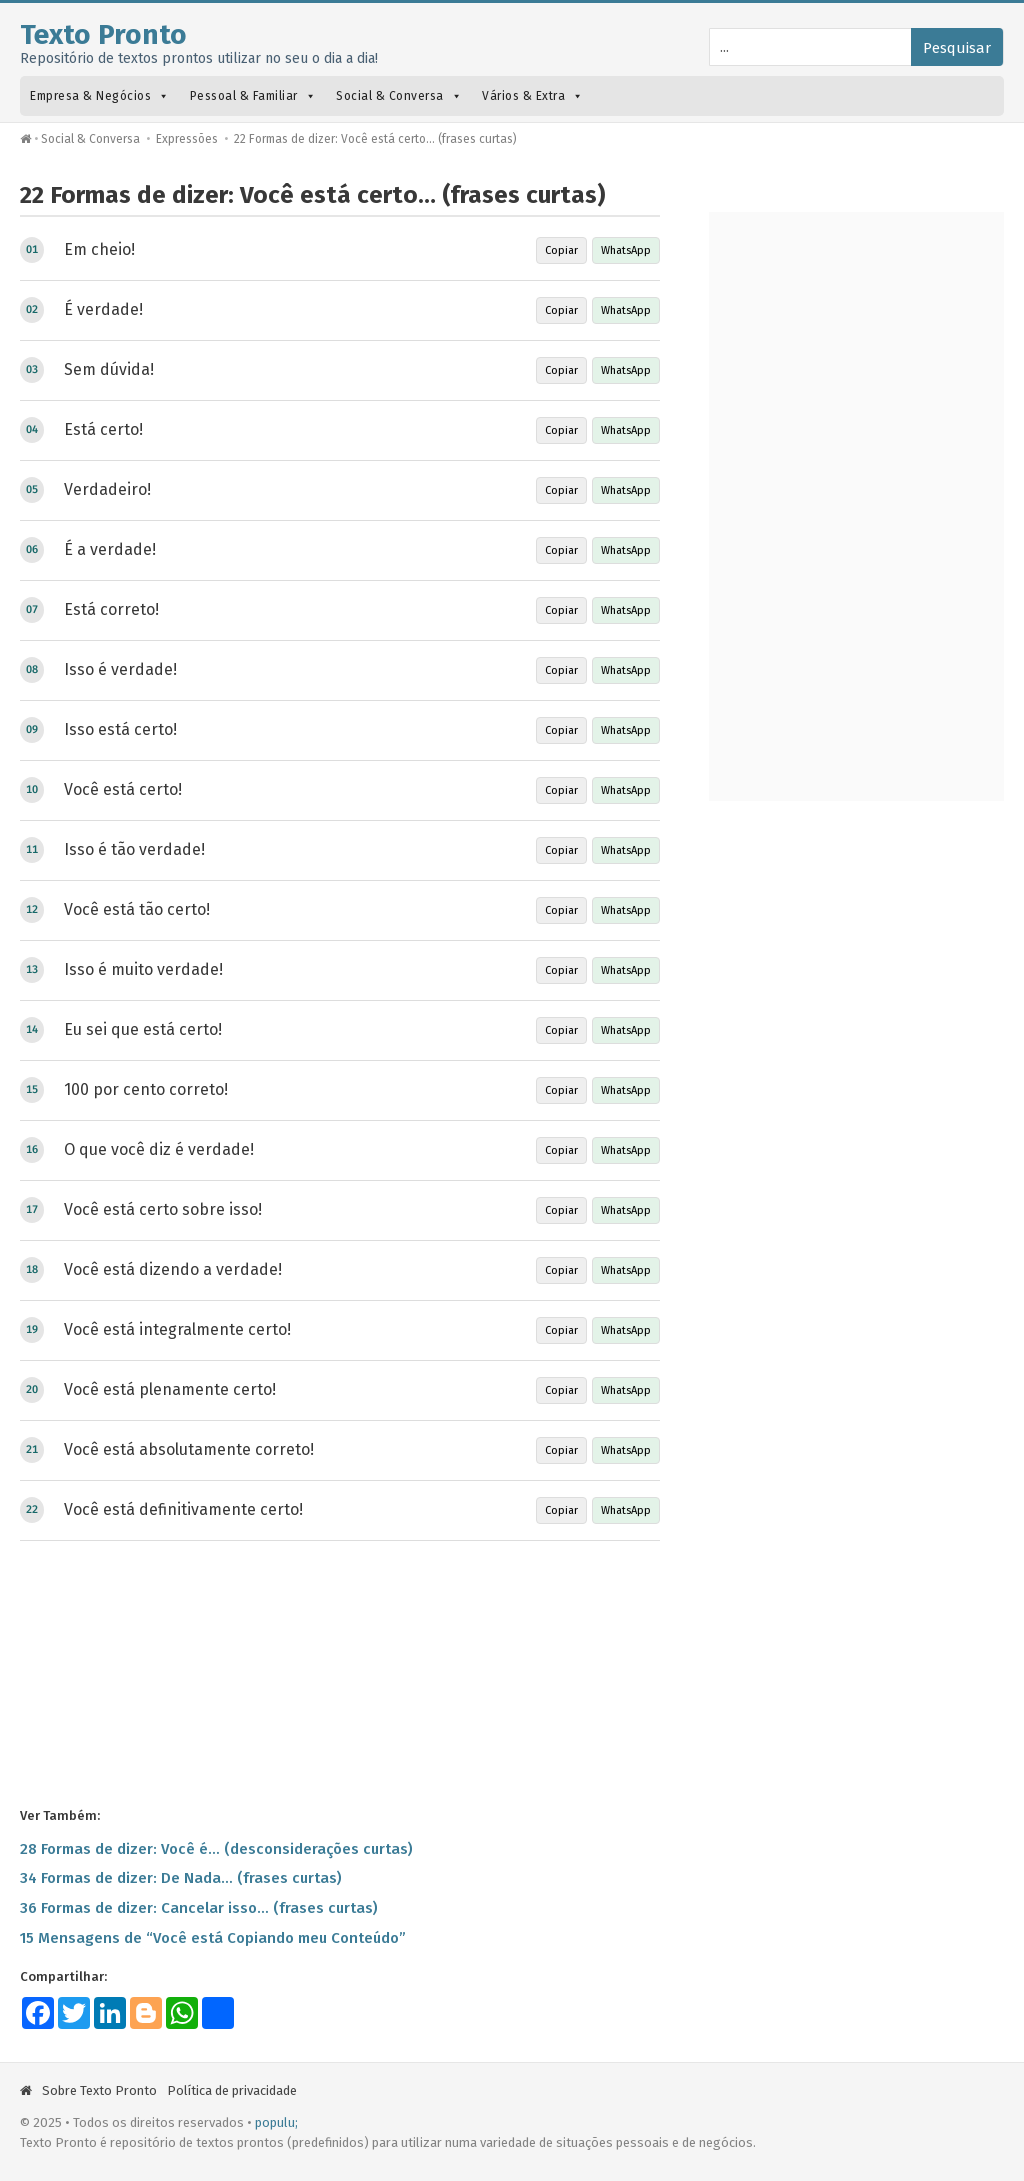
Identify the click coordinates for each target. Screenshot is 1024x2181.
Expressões (187, 139)
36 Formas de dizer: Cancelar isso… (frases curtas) (199, 1908)
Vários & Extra (533, 96)
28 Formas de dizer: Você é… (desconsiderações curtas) (216, 1849)
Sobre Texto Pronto (99, 2090)
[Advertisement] (340, 1672)
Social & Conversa (399, 96)
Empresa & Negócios (100, 96)
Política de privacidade (232, 2090)
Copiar (561, 250)
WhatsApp (626, 250)
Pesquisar (957, 48)
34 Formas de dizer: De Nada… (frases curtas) (181, 1878)
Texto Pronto (103, 34)
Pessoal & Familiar (253, 96)
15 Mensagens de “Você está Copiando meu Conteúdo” (213, 1938)
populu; (276, 2122)
